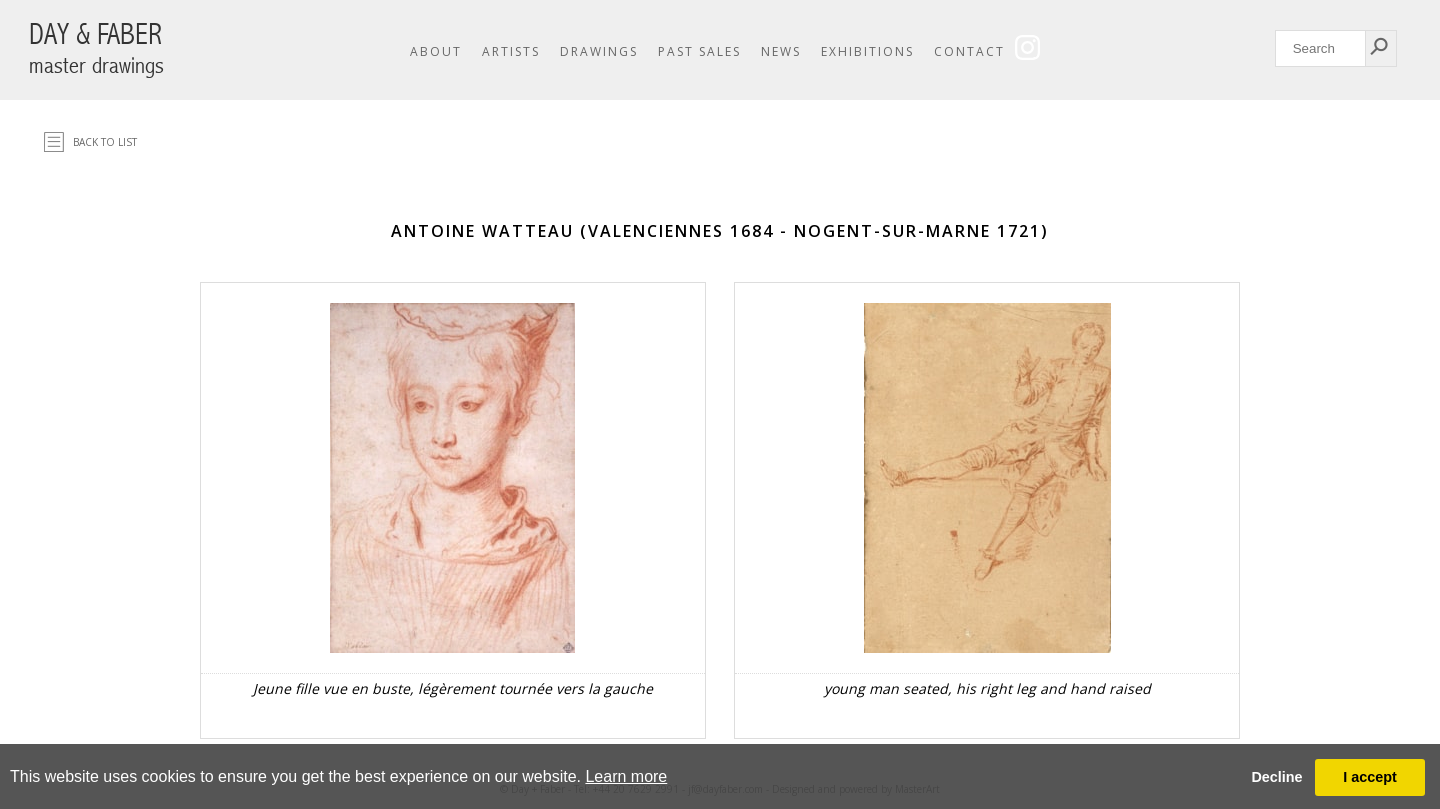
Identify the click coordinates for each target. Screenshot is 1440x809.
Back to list (105, 142)
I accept (1370, 777)
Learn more (626, 776)
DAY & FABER (96, 48)
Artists (511, 51)
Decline (1276, 777)
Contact (969, 51)
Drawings (599, 51)
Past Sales (699, 51)
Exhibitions (867, 51)
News (781, 51)
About (436, 51)
